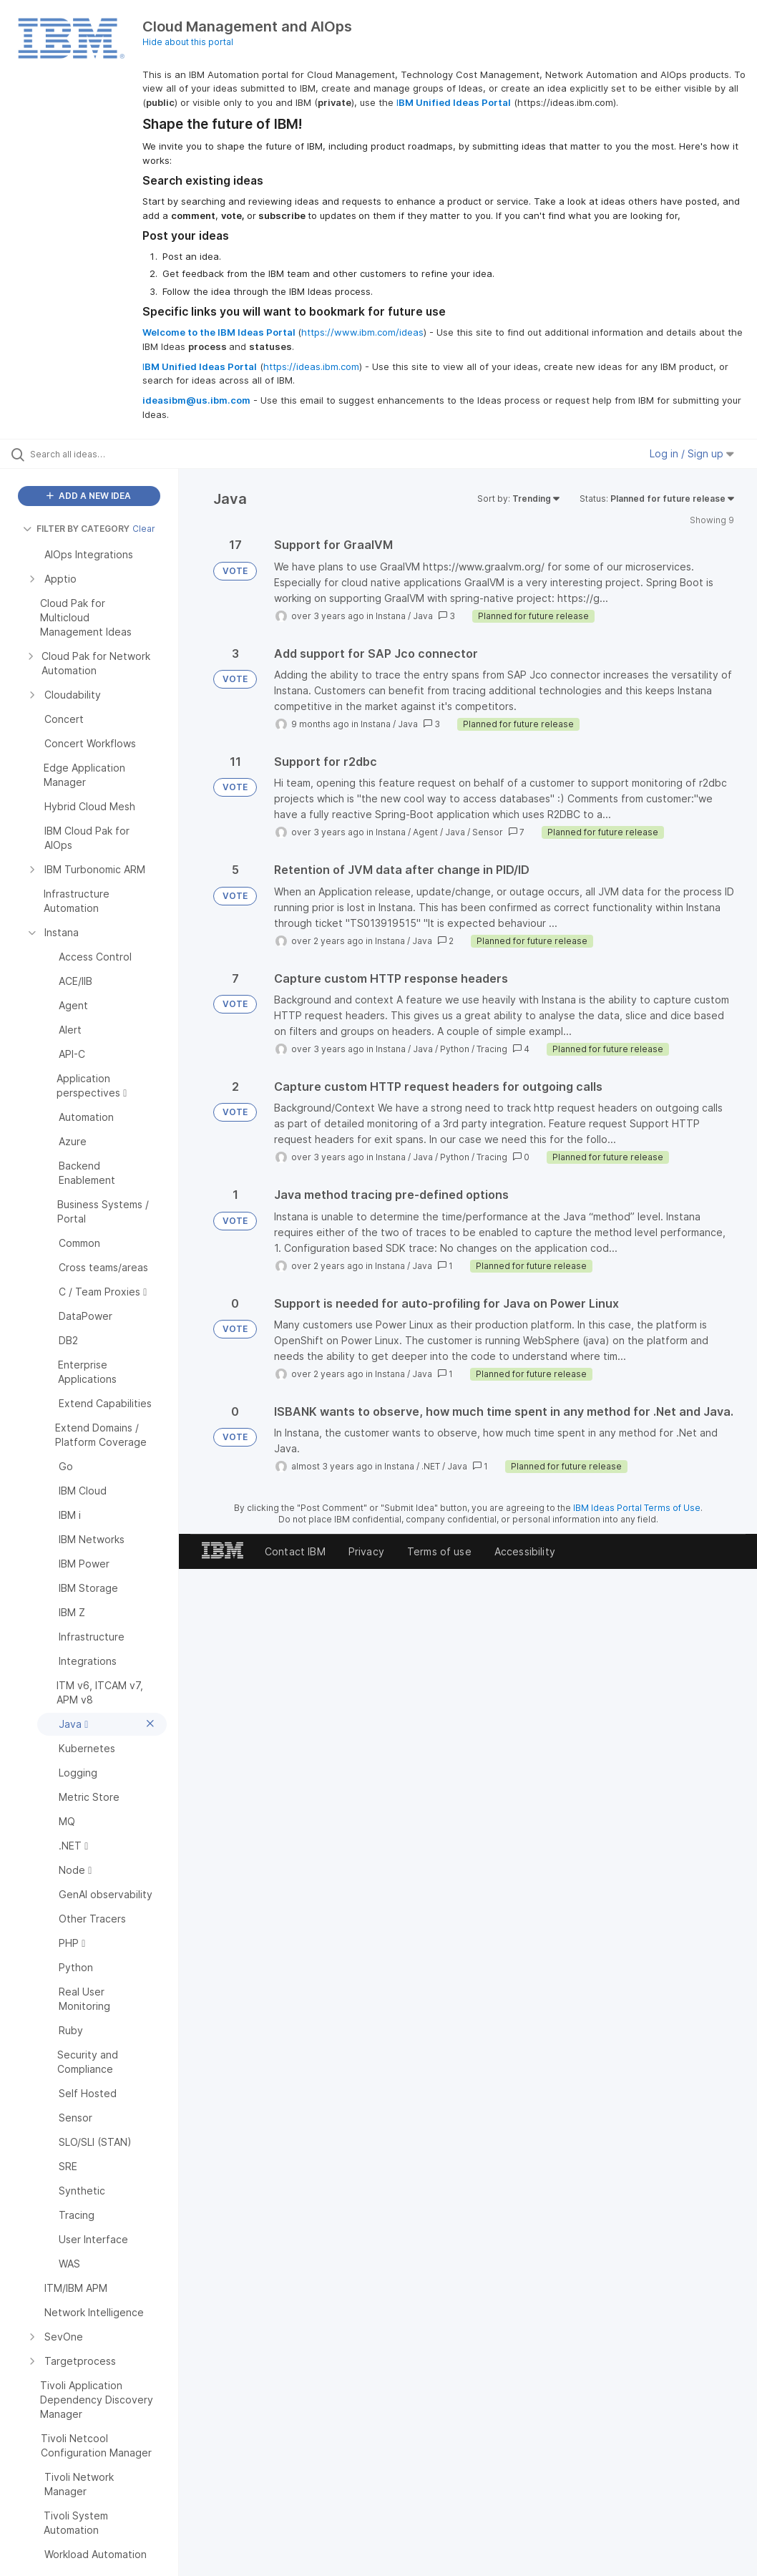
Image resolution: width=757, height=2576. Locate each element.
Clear (143, 528)
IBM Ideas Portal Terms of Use (636, 1507)
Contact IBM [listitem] (295, 1551)
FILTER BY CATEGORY (76, 528)
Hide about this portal (187, 42)
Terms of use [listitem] (439, 1551)
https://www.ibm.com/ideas (362, 332)
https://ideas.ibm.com (311, 366)
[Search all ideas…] (96, 453)
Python (454, 1049)
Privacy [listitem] (366, 1551)
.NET (430, 1466)
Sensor (487, 832)
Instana (391, 616)
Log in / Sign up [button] (692, 453)
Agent (425, 832)
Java (423, 616)
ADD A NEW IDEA (89, 495)
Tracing (492, 1049)
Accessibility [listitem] (524, 1551)
